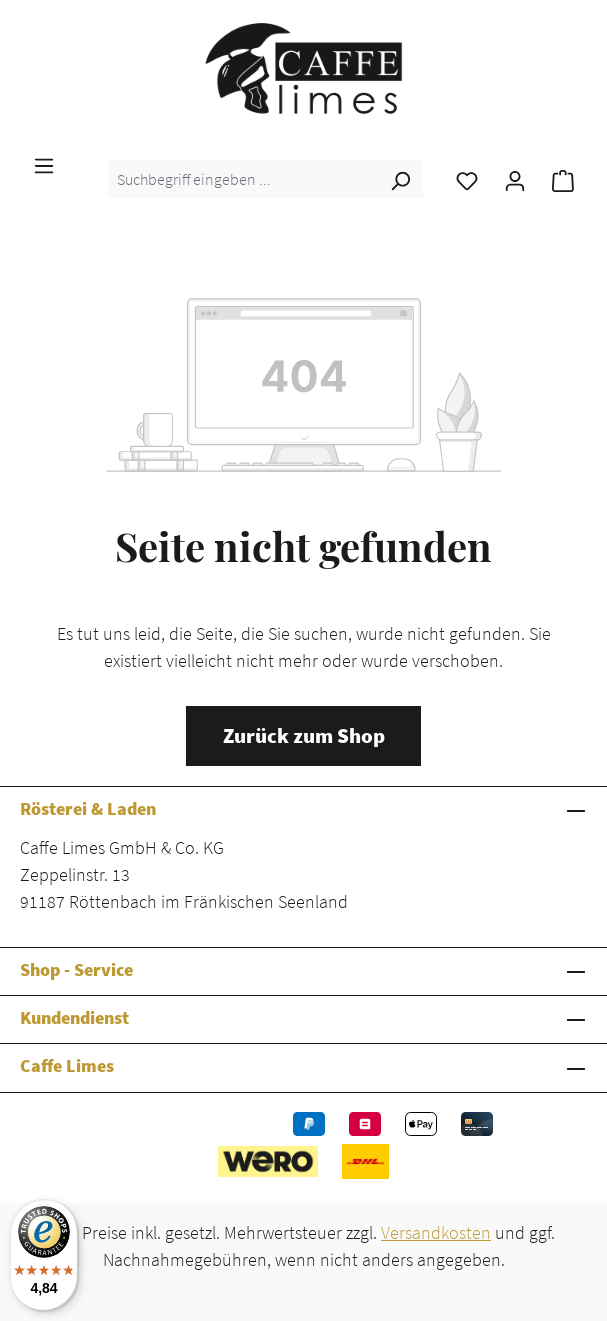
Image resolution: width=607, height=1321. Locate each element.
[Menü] (44, 164)
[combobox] (243, 179)
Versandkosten (436, 1232)
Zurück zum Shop (304, 736)
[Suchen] (400, 179)
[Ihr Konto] (515, 179)
